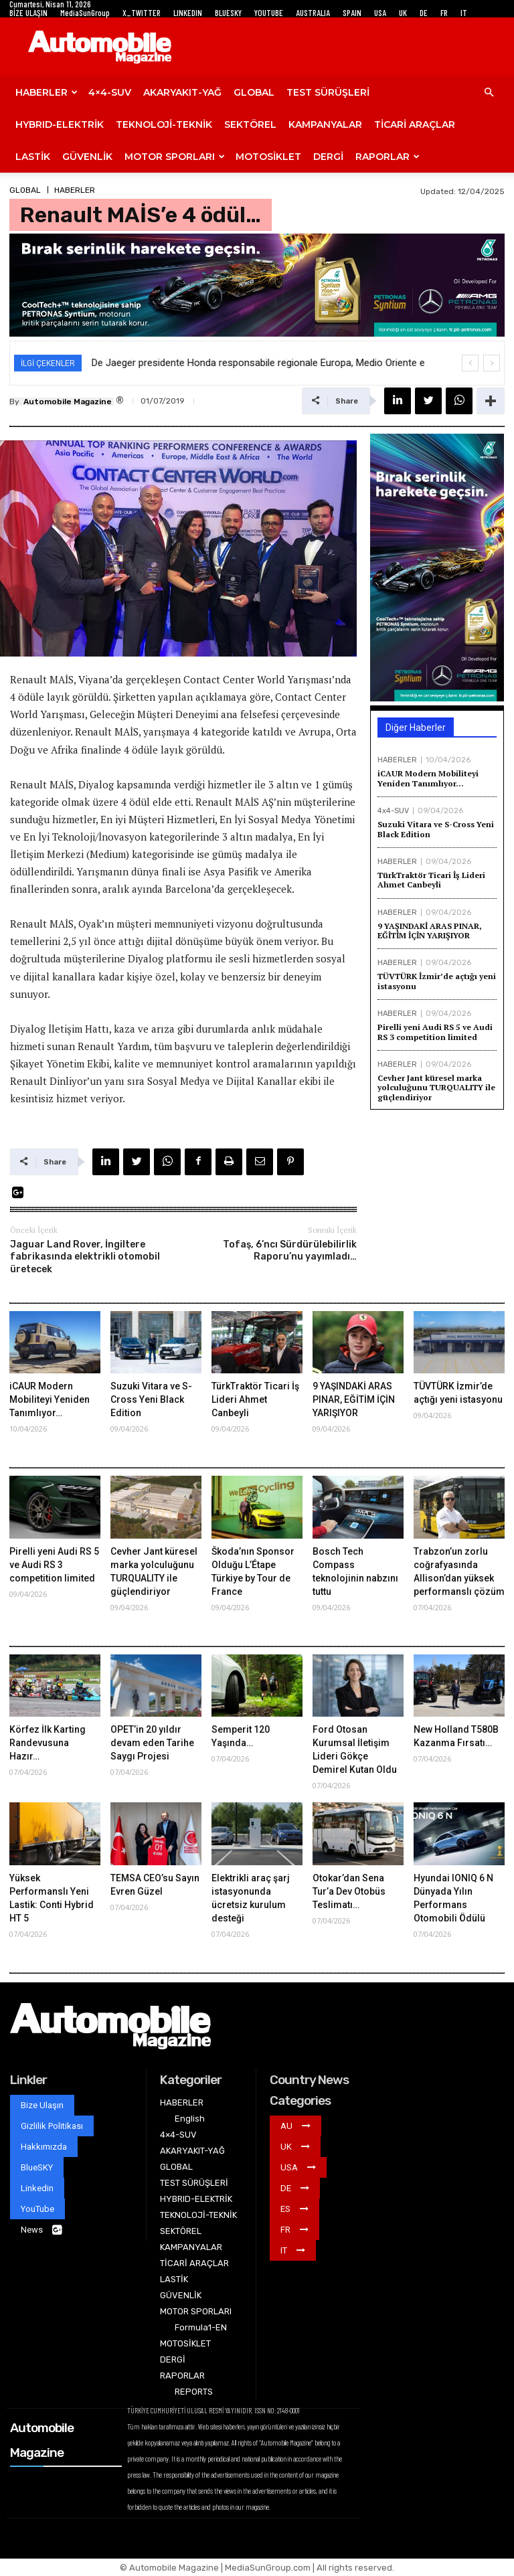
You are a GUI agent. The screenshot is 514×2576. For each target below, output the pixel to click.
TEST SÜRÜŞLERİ (327, 92)
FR (444, 12)
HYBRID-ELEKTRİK (59, 124)
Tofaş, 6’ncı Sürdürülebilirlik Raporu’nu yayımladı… (290, 1250)
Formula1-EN (201, 2327)
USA (380, 12)
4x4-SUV (393, 810)
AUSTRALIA (313, 12)
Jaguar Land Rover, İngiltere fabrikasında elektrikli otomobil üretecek (85, 1256)
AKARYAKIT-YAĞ (182, 92)
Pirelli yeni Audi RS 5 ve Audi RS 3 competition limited (435, 1031)
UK (403, 12)
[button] (489, 92)
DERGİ (328, 157)
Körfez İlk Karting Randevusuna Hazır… (47, 1743)
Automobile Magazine (67, 402)
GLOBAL (254, 92)
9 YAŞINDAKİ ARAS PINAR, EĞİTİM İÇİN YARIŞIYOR (429, 930)
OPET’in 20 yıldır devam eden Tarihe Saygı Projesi (152, 1743)
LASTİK (32, 157)
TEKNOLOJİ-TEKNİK (164, 124)
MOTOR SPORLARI (174, 157)
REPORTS (194, 2392)
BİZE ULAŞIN (28, 12)
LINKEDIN (187, 12)
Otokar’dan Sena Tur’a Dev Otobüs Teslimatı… (349, 1891)
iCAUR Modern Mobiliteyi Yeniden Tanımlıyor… (428, 778)
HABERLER (46, 92)
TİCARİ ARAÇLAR (414, 124)
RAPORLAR (387, 157)
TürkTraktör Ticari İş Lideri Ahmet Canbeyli (431, 879)
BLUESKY (228, 12)
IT (463, 12)
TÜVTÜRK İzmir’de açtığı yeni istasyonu (436, 981)
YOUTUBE (268, 12)
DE (424, 12)
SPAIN (352, 12)
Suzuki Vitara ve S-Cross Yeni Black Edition (435, 829)
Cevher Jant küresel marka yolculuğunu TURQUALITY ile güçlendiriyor (436, 1087)
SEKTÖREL (250, 124)
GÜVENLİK (87, 157)
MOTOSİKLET (268, 157)
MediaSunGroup (85, 12)
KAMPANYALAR (325, 124)
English (190, 2119)
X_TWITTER (141, 12)
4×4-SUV (109, 92)
